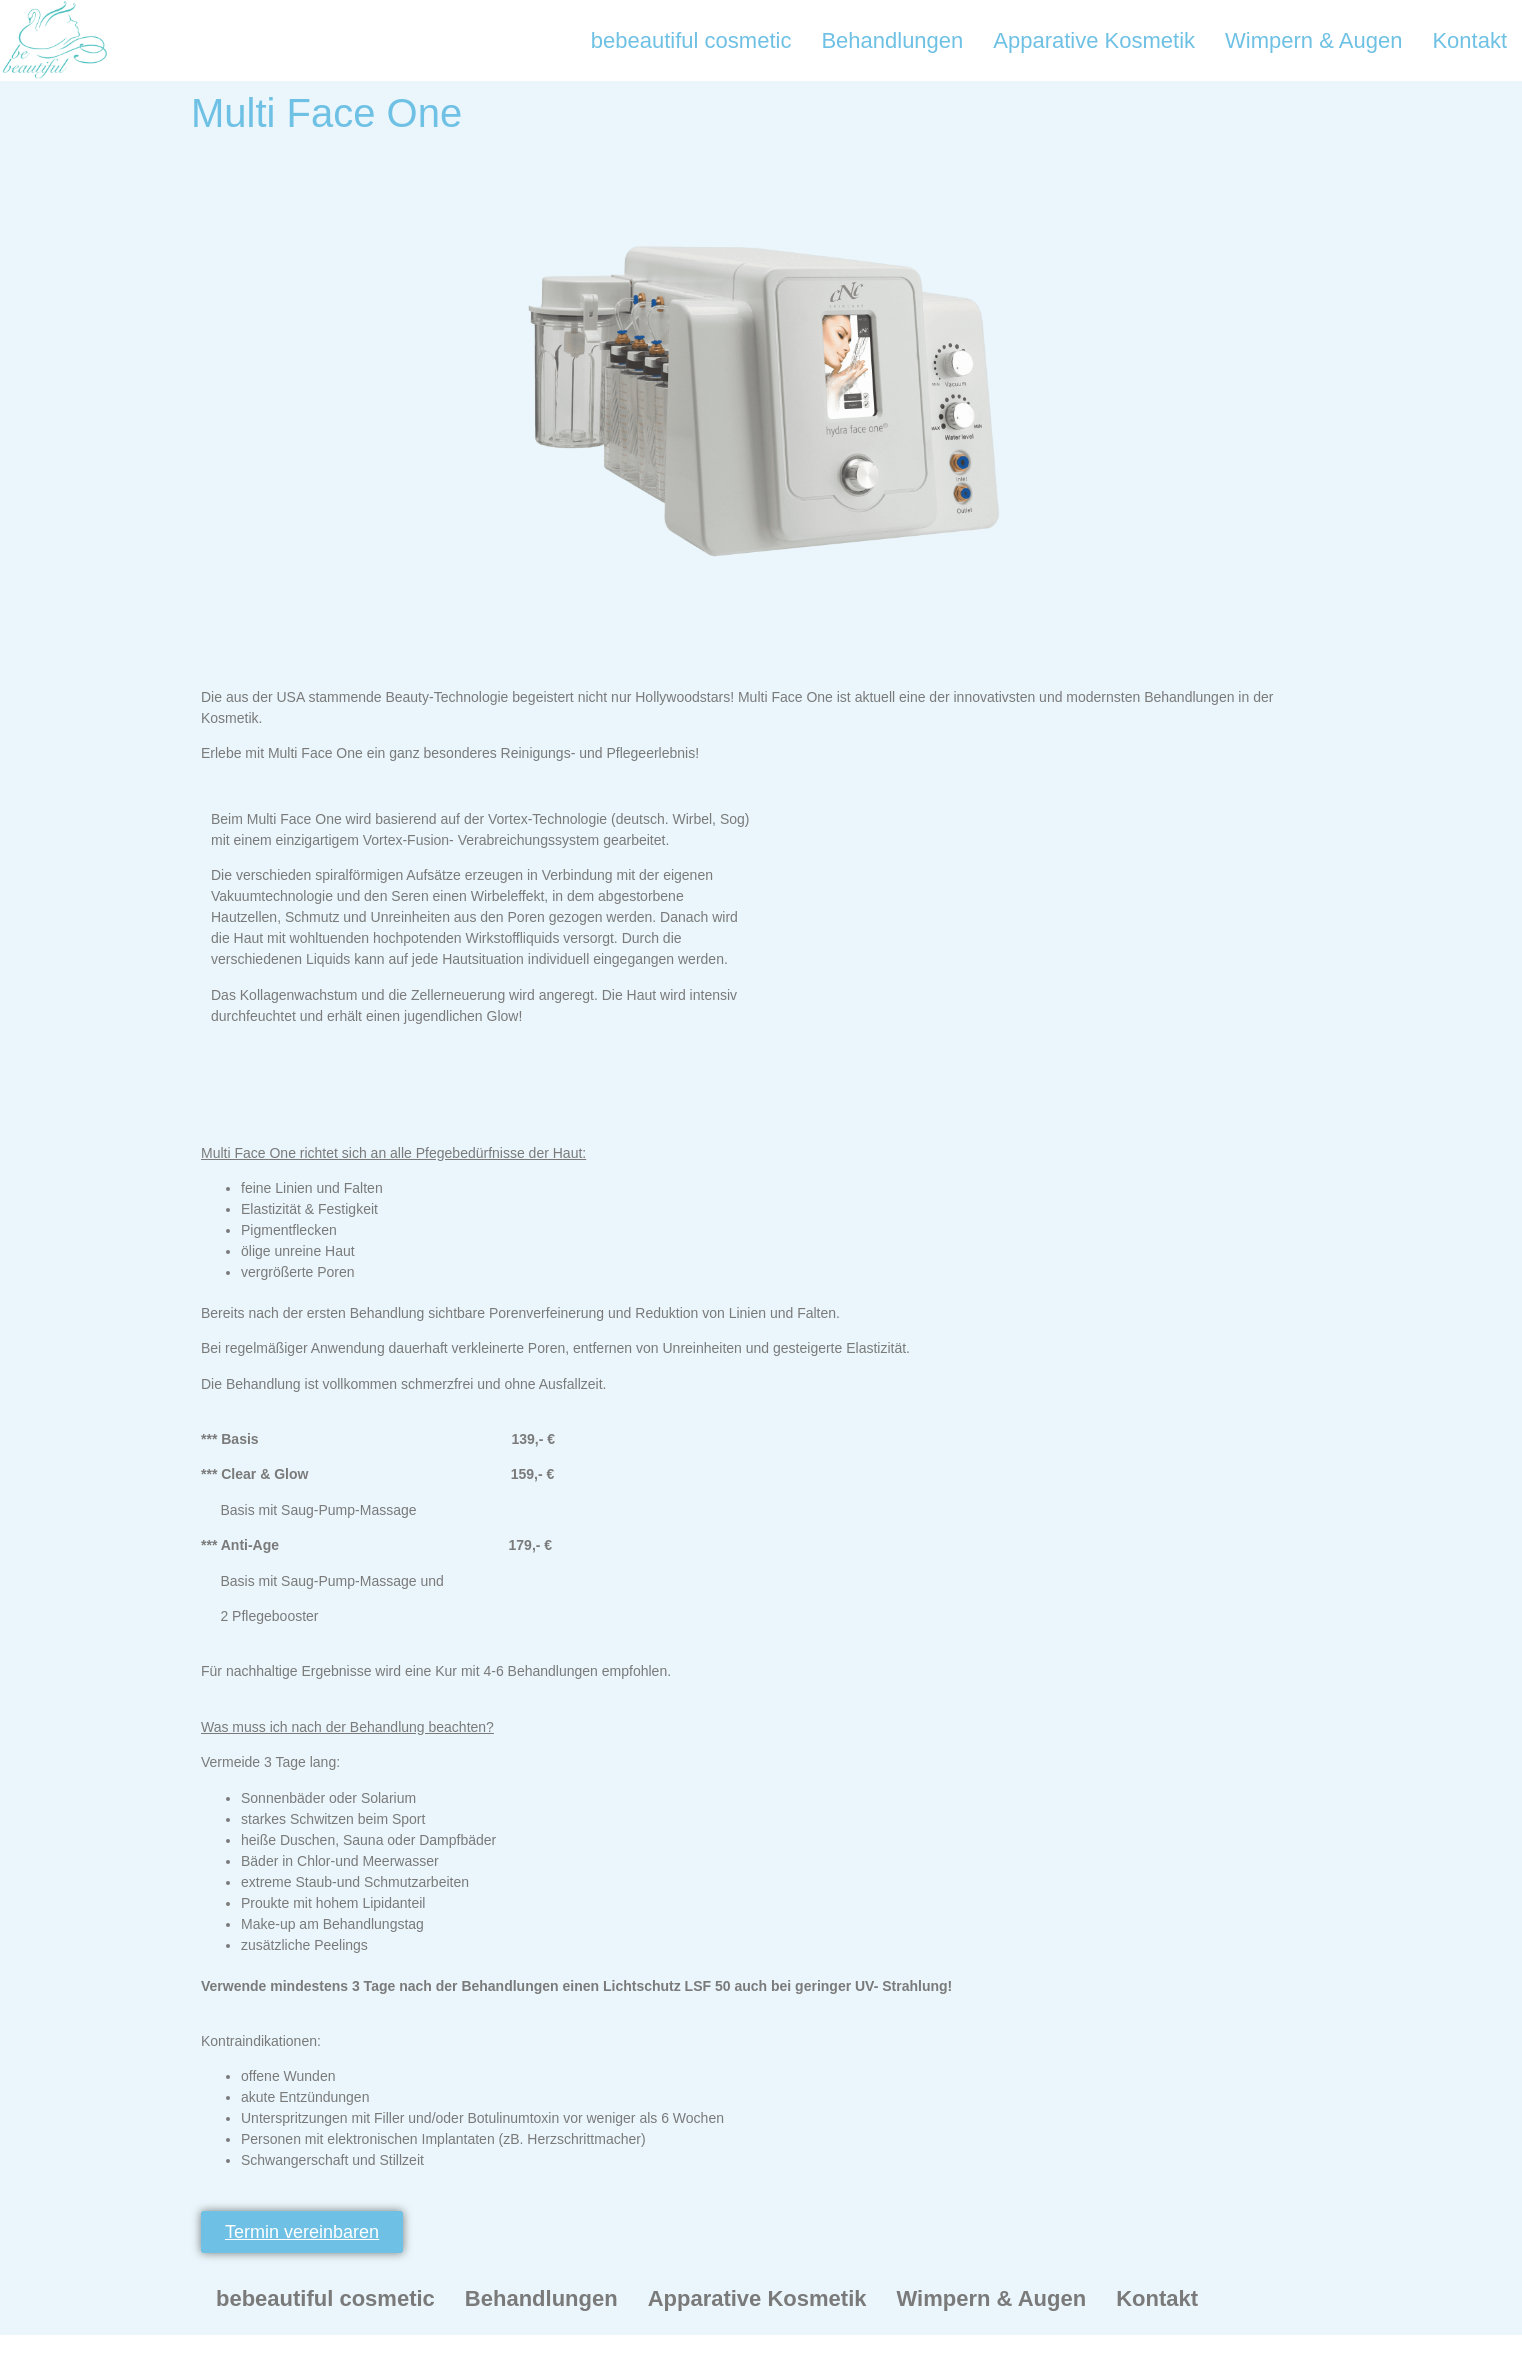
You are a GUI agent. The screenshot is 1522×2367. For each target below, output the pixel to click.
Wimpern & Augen (1313, 40)
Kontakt (1469, 40)
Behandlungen (892, 40)
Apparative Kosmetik (1094, 40)
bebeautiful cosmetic (691, 40)
